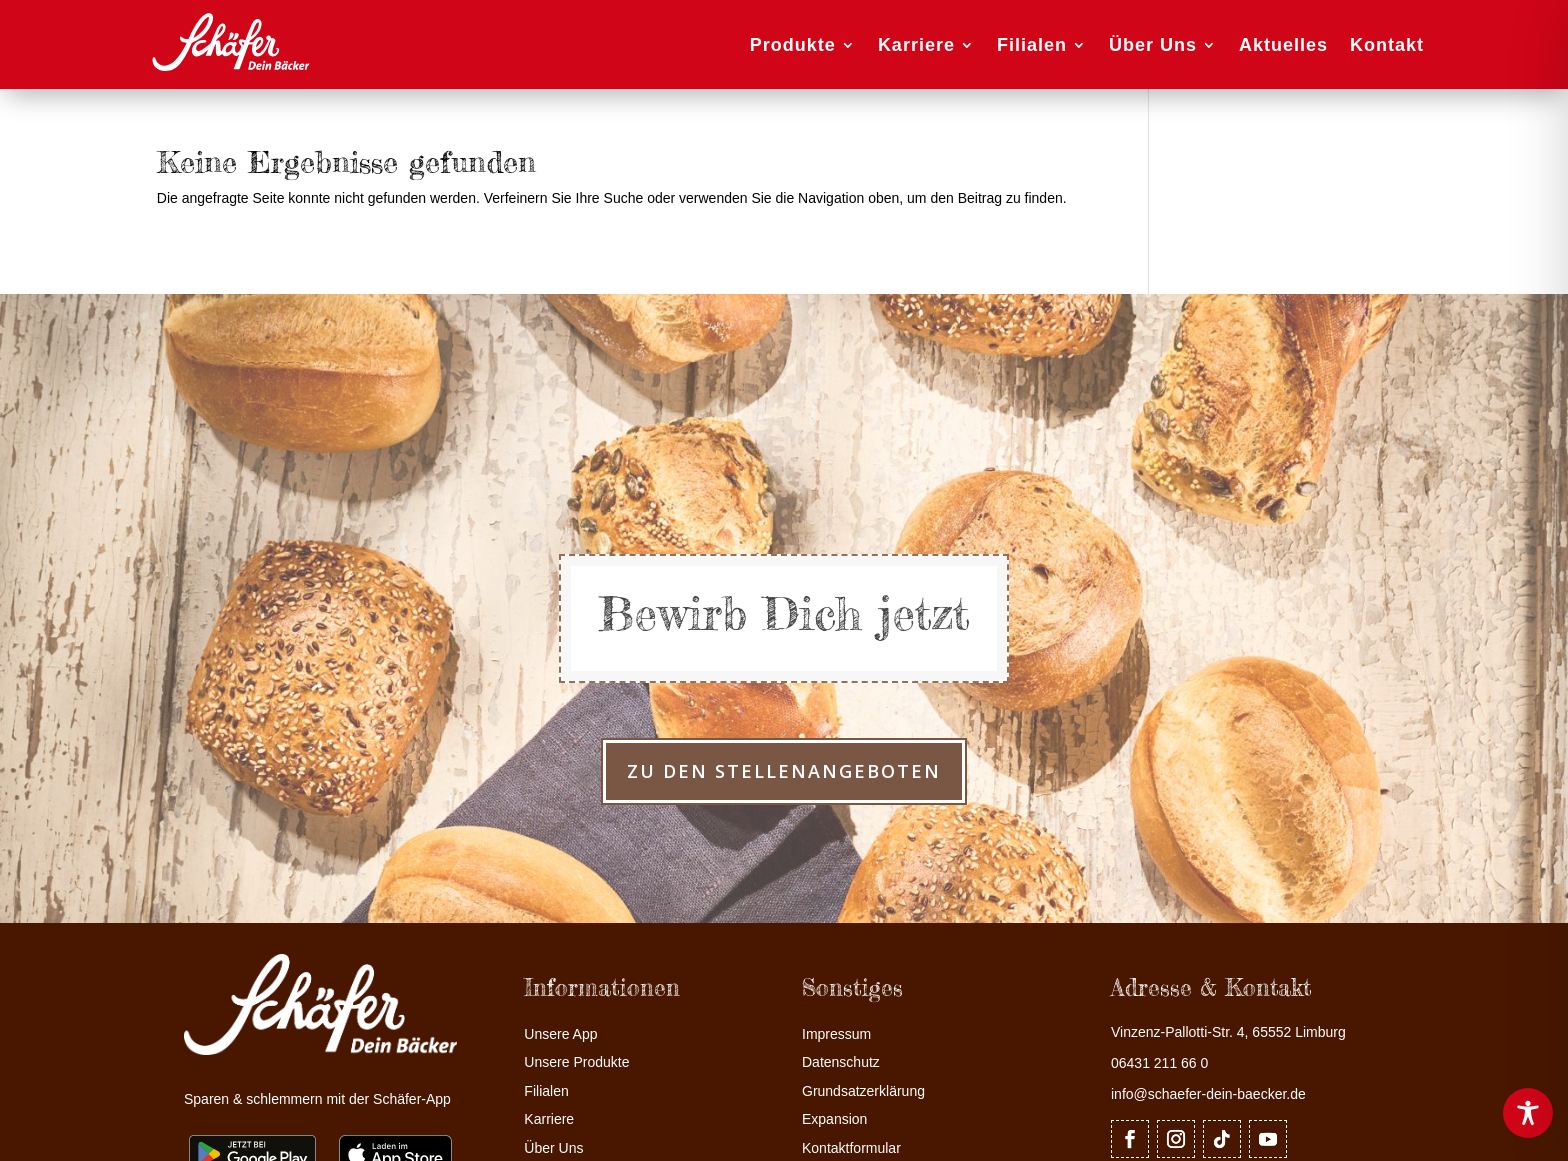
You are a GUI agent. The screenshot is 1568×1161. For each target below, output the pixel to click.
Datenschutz (841, 1062)
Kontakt (1387, 45)
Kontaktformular (851, 1148)
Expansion (834, 1119)
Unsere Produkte (576, 1062)
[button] (44, 1117)
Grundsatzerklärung (863, 1091)
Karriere (916, 45)
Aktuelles (1283, 45)
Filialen (1032, 45)
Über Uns (1153, 45)
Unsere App (560, 1034)
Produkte (793, 45)
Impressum (836, 1034)
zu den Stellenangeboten (784, 771)
